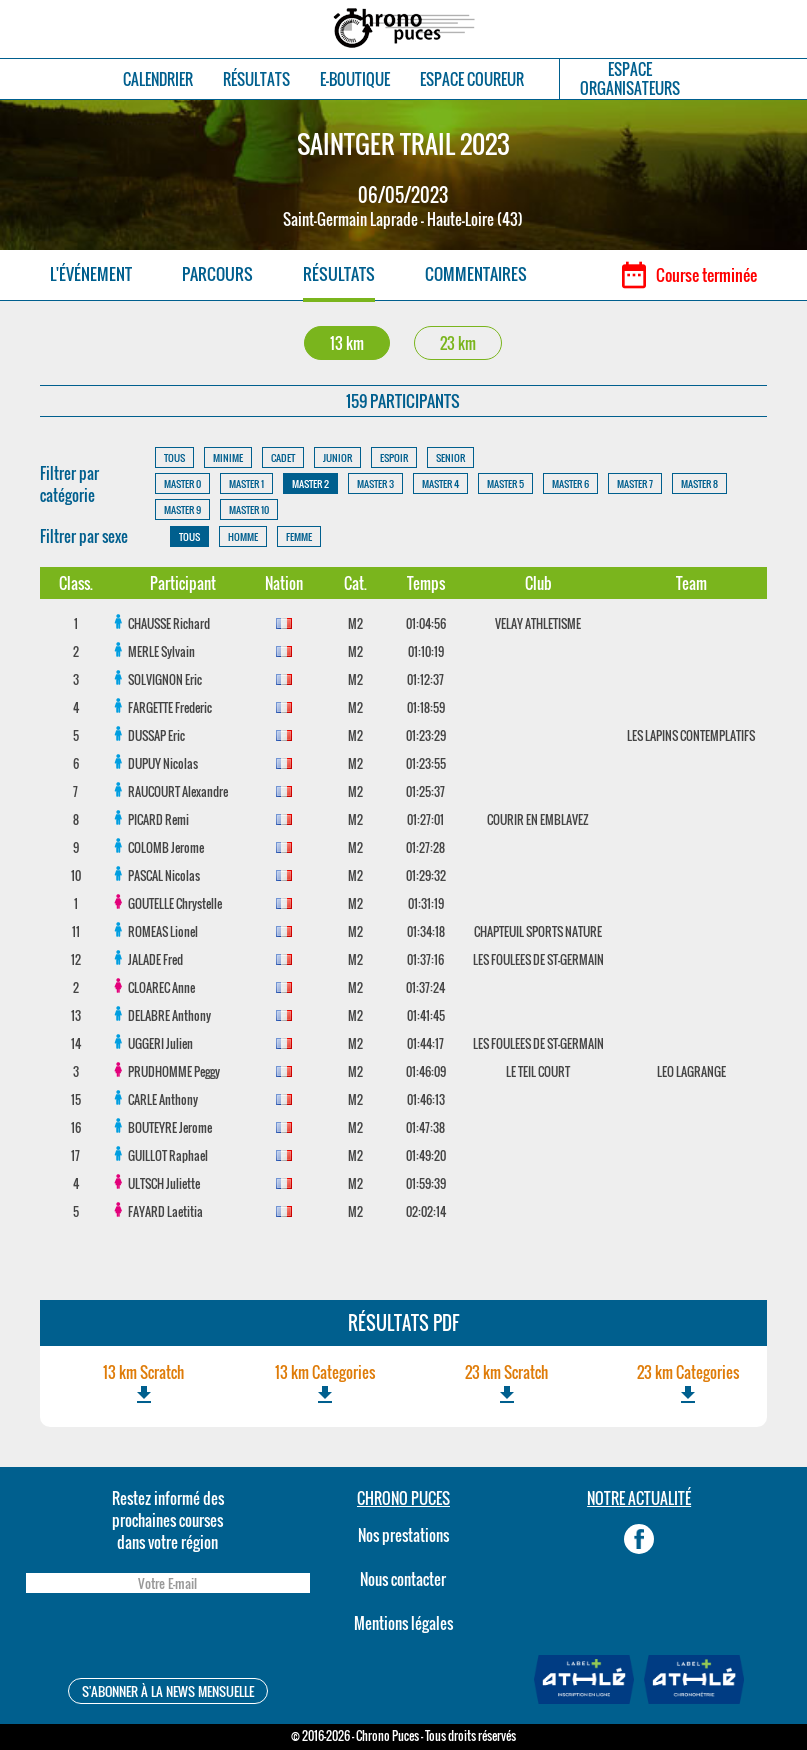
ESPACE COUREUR (472, 79)
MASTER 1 (246, 483)
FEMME (299, 536)
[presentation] (168, 1638)
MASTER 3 (375, 483)
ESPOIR (394, 457)
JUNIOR (337, 457)
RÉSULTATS (256, 79)
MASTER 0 (182, 483)
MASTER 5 (505, 483)
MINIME (228, 457)
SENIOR (450, 457)
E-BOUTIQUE (355, 79)
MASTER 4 (440, 483)
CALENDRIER (158, 79)
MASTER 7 (635, 483)
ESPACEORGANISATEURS (630, 79)
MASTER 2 (310, 483)
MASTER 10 (249, 509)
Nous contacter (403, 1579)
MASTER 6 (570, 483)
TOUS (174, 457)
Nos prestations (403, 1535)
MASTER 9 (182, 509)
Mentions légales (403, 1623)
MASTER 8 (699, 483)
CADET (283, 457)
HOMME (243, 536)
